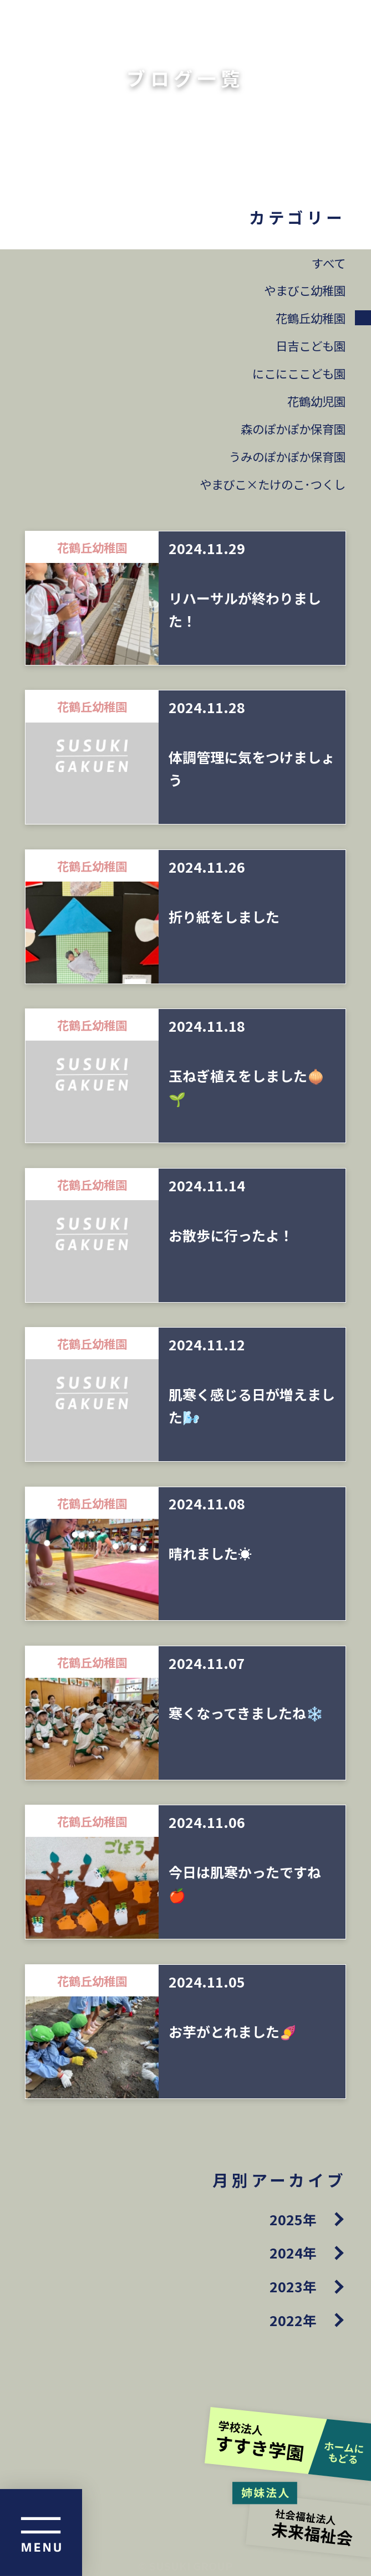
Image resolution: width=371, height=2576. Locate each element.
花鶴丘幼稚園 (310, 317)
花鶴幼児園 (316, 400)
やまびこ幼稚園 (304, 290)
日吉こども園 (310, 345)
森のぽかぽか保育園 (293, 428)
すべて (328, 263)
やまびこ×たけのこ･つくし (272, 484)
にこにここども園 (298, 373)
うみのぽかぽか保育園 (287, 456)
